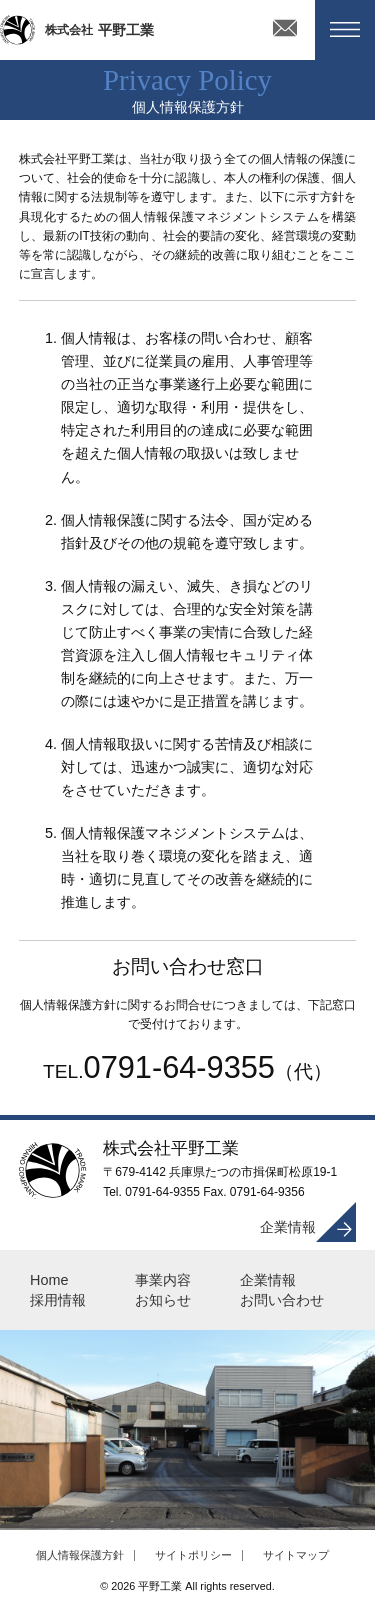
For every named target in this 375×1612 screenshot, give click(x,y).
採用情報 (58, 1300)
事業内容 (163, 1280)
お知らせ (163, 1300)
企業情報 (288, 1227)
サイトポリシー (193, 1555)
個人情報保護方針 (80, 1555)
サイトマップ (296, 1555)
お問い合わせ (282, 1300)
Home (49, 1280)
